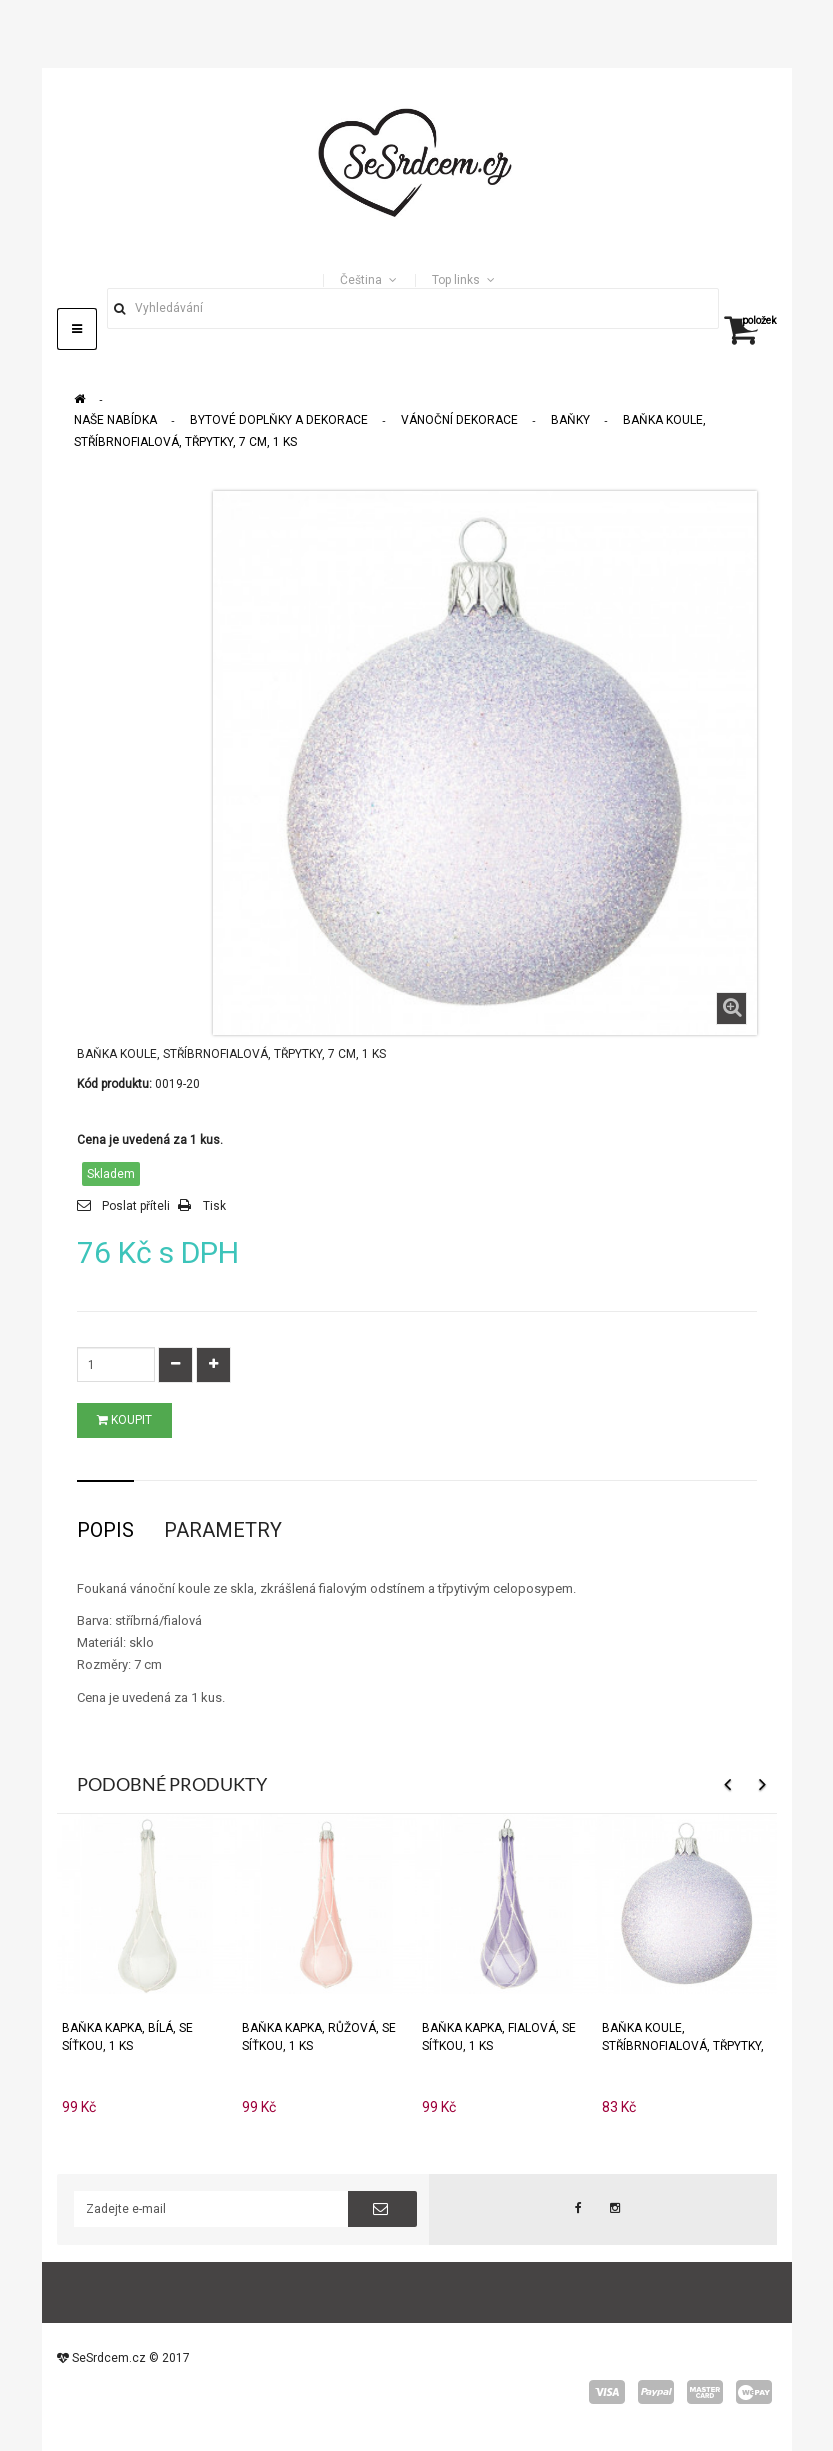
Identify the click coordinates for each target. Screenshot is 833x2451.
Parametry (223, 1530)
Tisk (214, 1206)
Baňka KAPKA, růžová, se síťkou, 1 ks (319, 2037)
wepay (754, 2392)
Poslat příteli (136, 1206)
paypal (656, 2392)
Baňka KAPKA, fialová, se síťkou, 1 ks (499, 2037)
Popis (105, 1530)
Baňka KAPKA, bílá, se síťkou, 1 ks (127, 2037)
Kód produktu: (114, 1084)
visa (607, 2392)
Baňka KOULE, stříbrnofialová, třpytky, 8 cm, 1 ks (683, 2037)
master (705, 2392)
